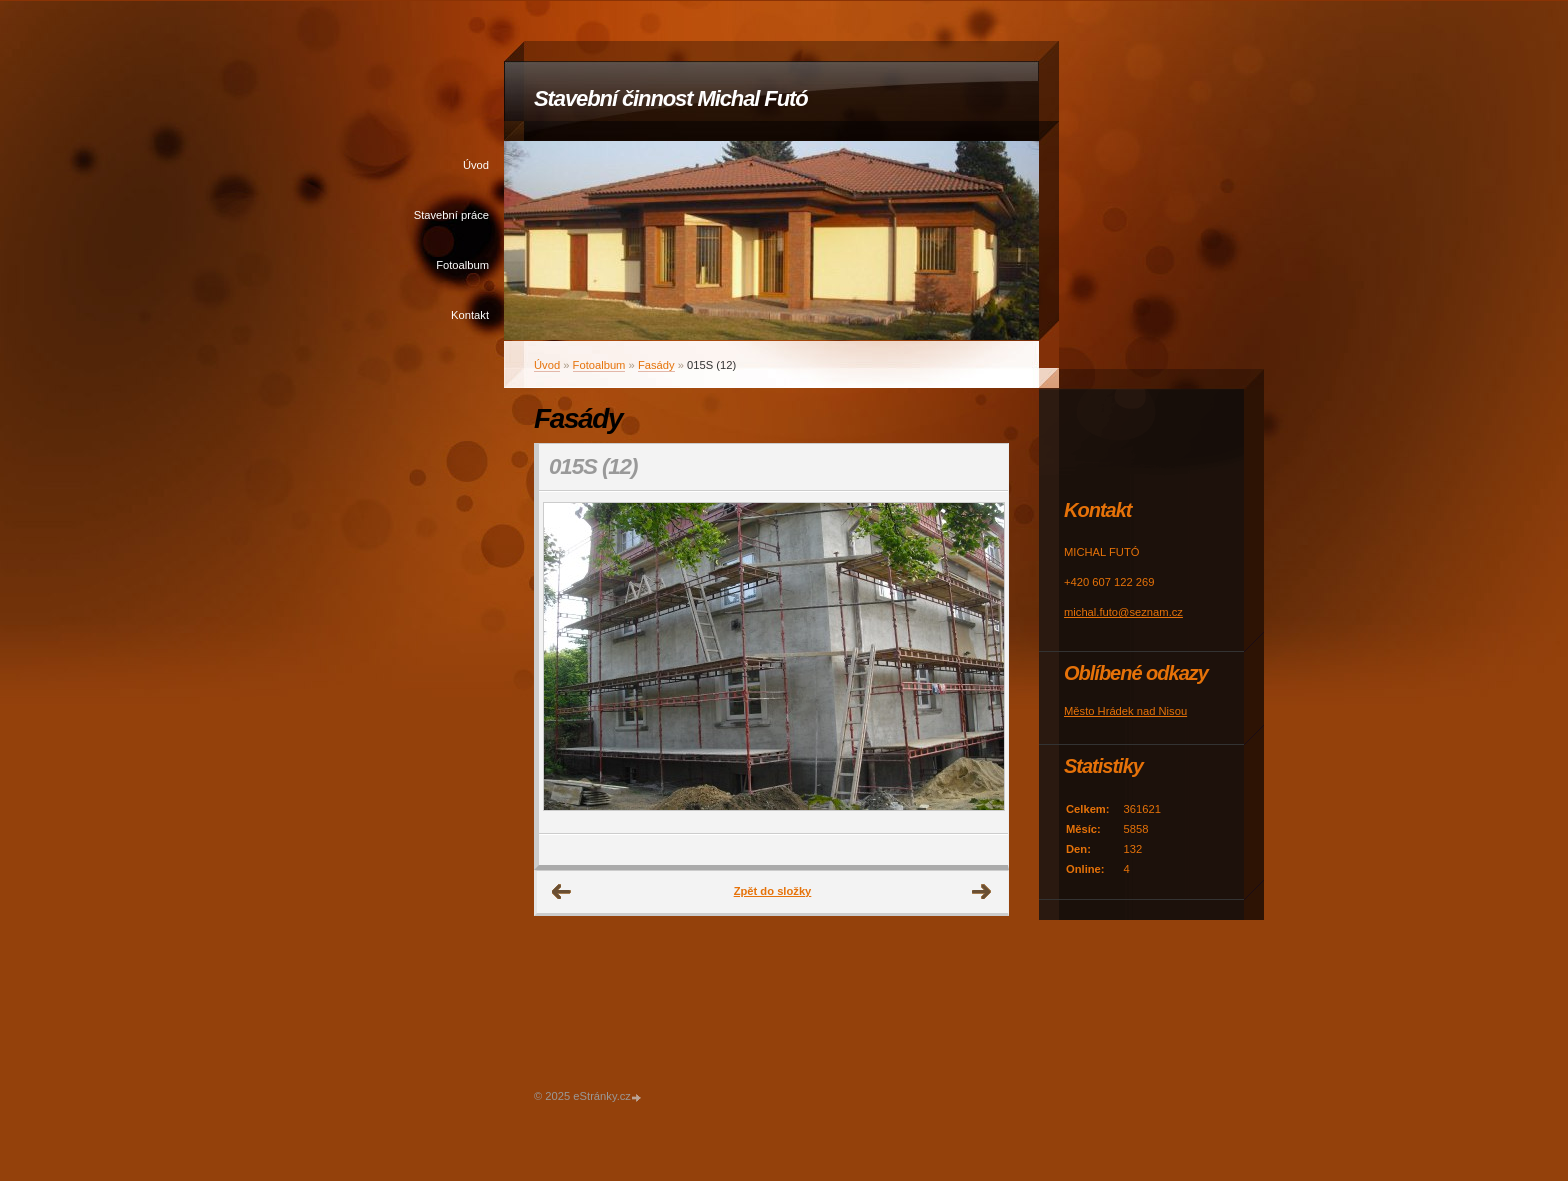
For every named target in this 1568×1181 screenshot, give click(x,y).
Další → (982, 892)
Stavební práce (451, 215)
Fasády (656, 365)
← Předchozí (562, 892)
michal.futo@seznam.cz (1123, 612)
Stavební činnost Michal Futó (671, 98)
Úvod (476, 165)
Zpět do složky (773, 891)
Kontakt (470, 315)
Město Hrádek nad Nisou (1125, 711)
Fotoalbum (462, 265)
